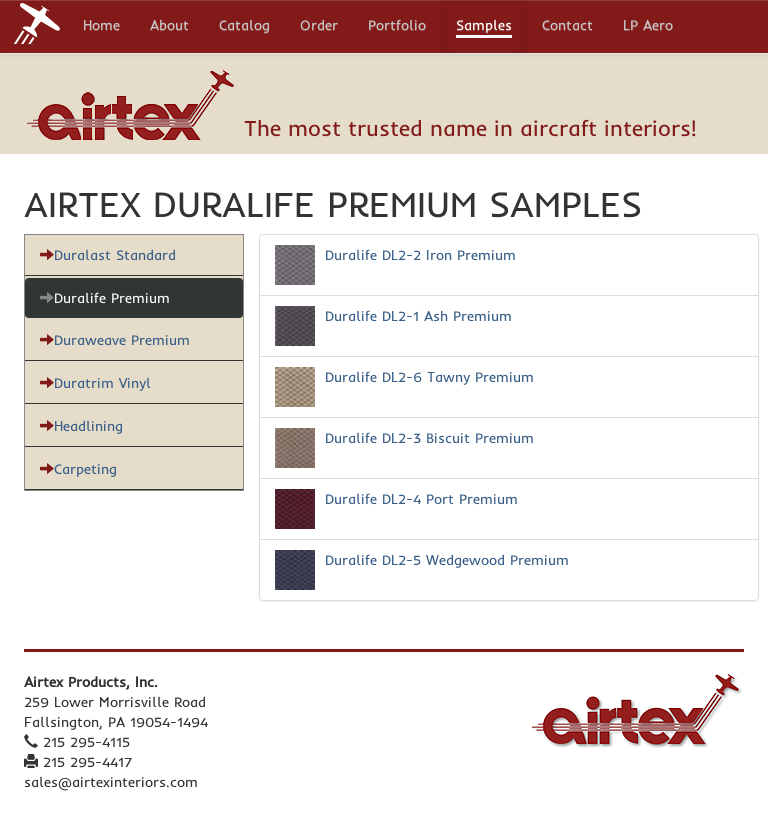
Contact (567, 27)
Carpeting (78, 469)
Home (101, 27)
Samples (484, 27)
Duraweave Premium (115, 340)
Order (319, 27)
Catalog (244, 27)
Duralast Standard (108, 255)
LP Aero (648, 27)
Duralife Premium (105, 298)
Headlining (81, 426)
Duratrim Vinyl (95, 383)
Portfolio (397, 27)
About (169, 27)
